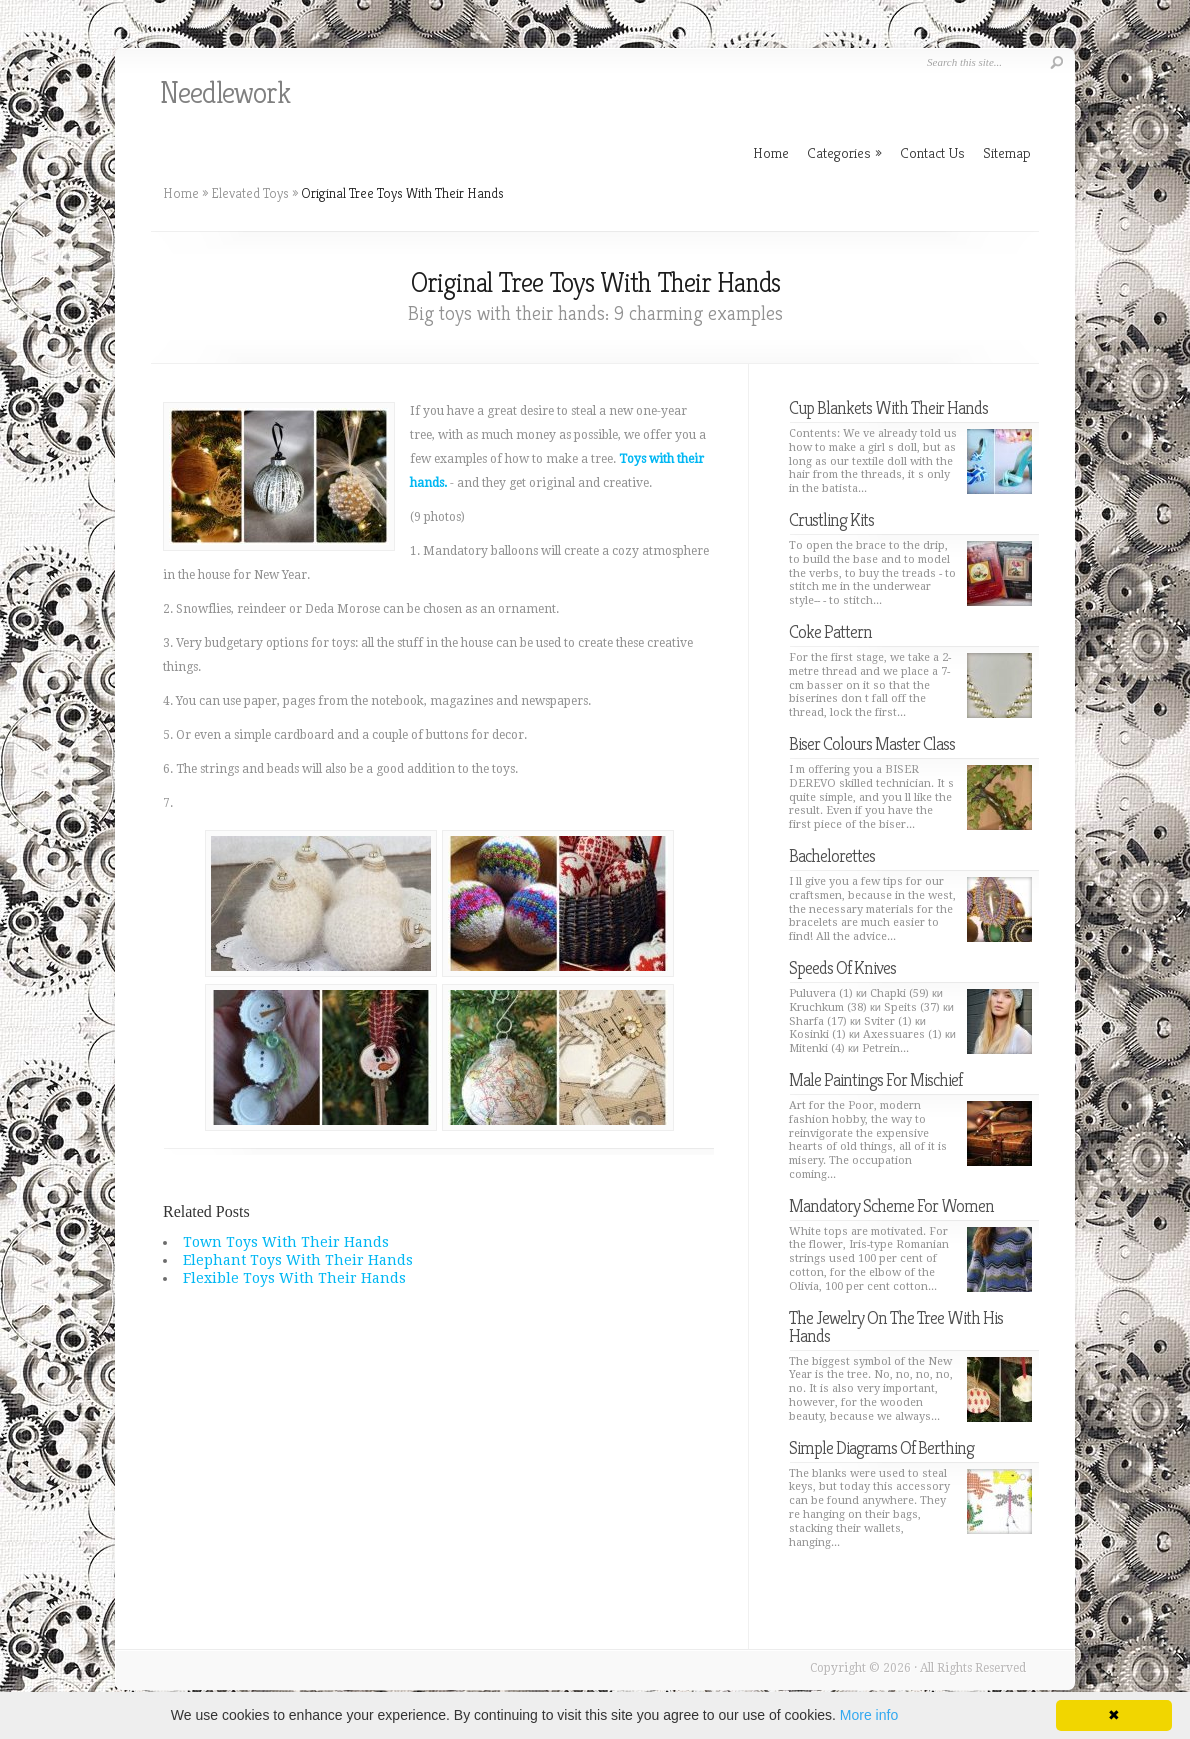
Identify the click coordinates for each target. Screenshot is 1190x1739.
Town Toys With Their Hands (286, 1242)
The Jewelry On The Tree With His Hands (896, 1326)
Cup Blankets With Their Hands (888, 407)
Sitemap (1007, 152)
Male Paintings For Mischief (875, 1079)
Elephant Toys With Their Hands (298, 1260)
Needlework (225, 93)
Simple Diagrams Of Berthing (881, 1447)
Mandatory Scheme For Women (891, 1205)
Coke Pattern (830, 631)
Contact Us (932, 152)
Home (181, 193)
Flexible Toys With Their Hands (294, 1278)
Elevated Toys (250, 193)
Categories (844, 152)
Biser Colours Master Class (872, 743)
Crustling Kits (831, 519)
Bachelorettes (832, 855)
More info (869, 1715)
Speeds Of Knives (842, 967)
